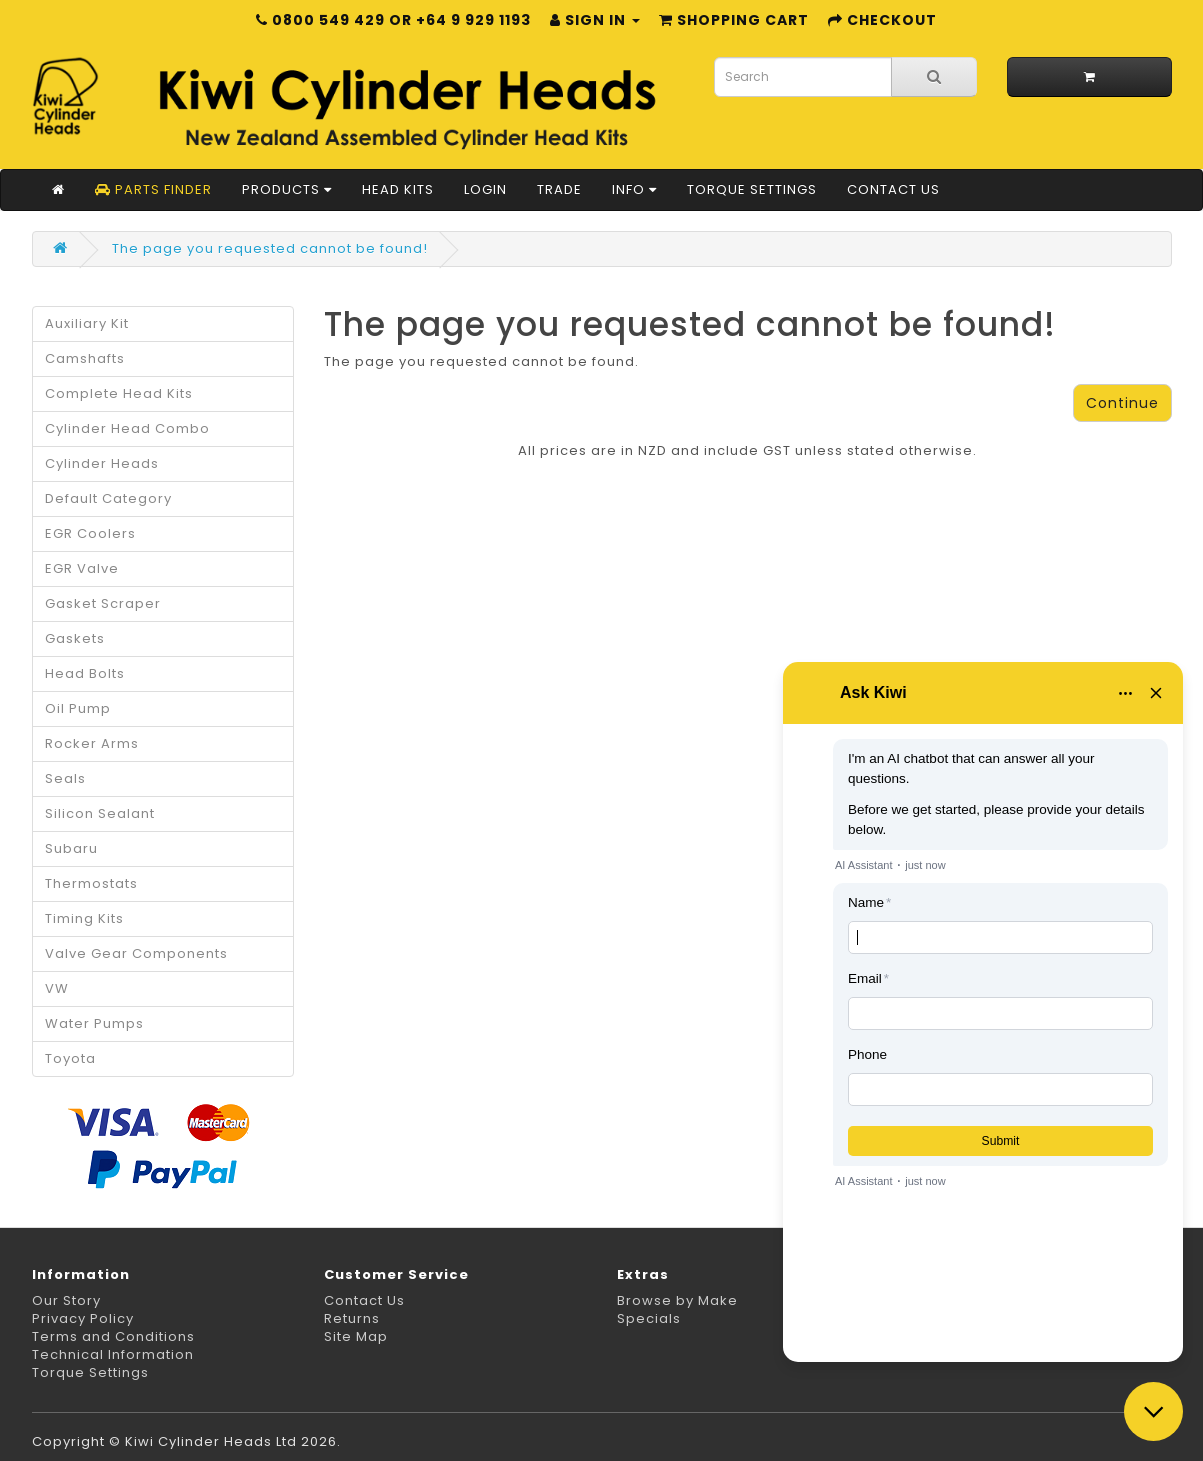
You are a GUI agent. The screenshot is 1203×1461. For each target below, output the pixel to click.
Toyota (70, 1058)
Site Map (356, 1336)
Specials (649, 1318)
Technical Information (113, 1354)
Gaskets (75, 638)
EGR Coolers (90, 533)
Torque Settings (752, 189)
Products (287, 189)
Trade (559, 189)
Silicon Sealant (100, 813)
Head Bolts (85, 673)
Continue (1122, 403)
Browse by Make (677, 1300)
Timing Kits (84, 918)
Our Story (66, 1300)
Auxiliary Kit (87, 323)
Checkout (882, 20)
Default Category (108, 498)
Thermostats (91, 883)
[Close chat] (1153, 1411)
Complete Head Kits (119, 393)
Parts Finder (153, 189)
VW (57, 988)
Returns (352, 1318)
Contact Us (893, 189)
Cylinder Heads (102, 463)
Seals (65, 778)
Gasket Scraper (103, 603)
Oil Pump (78, 708)
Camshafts (85, 358)
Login (485, 189)
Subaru (71, 848)
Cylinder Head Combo (127, 428)
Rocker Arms (92, 743)
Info (634, 189)
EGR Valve (82, 568)
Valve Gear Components (136, 953)
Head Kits (398, 189)
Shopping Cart (734, 20)
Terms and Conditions (113, 1336)
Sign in (595, 20)
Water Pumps (94, 1023)
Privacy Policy (83, 1318)
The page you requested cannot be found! (270, 248)
